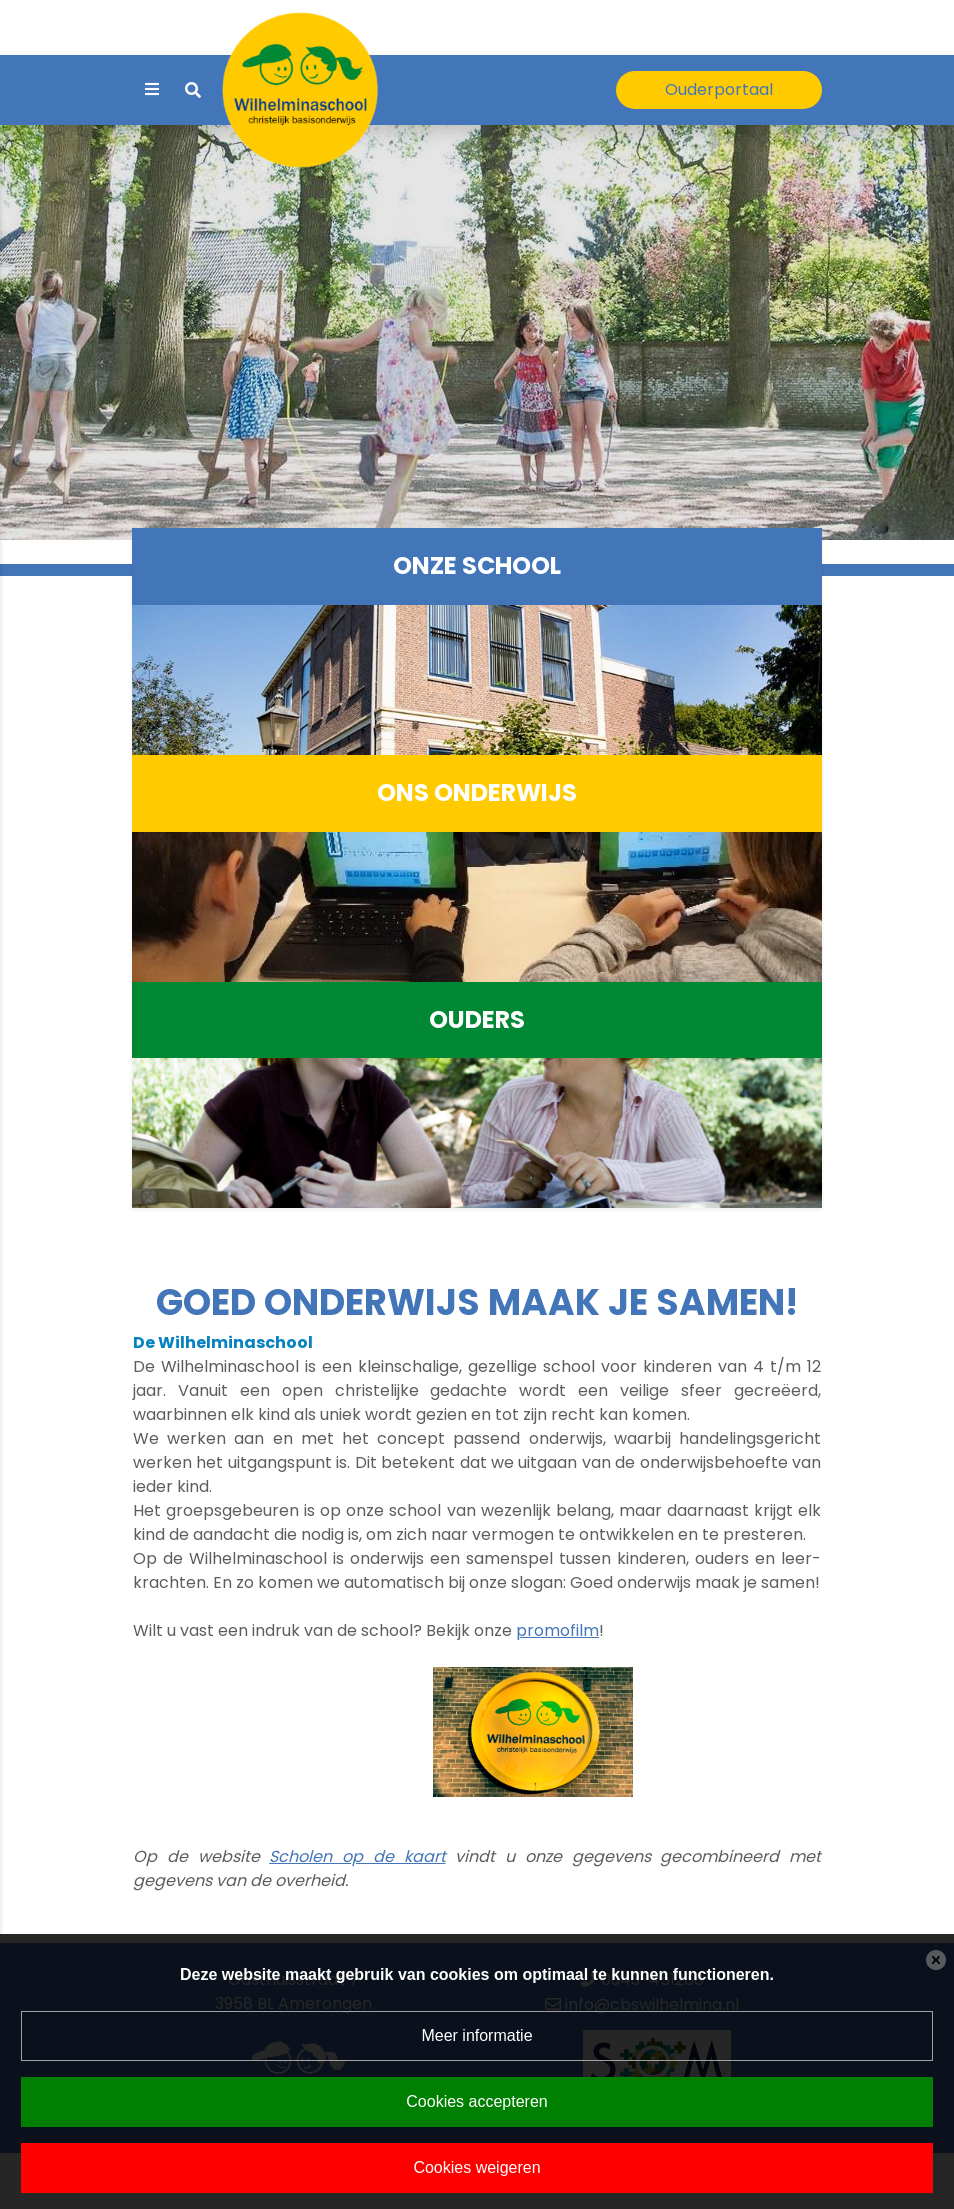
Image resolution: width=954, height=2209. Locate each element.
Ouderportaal (719, 89)
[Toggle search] (193, 90)
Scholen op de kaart (357, 1856)
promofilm (557, 1630)
